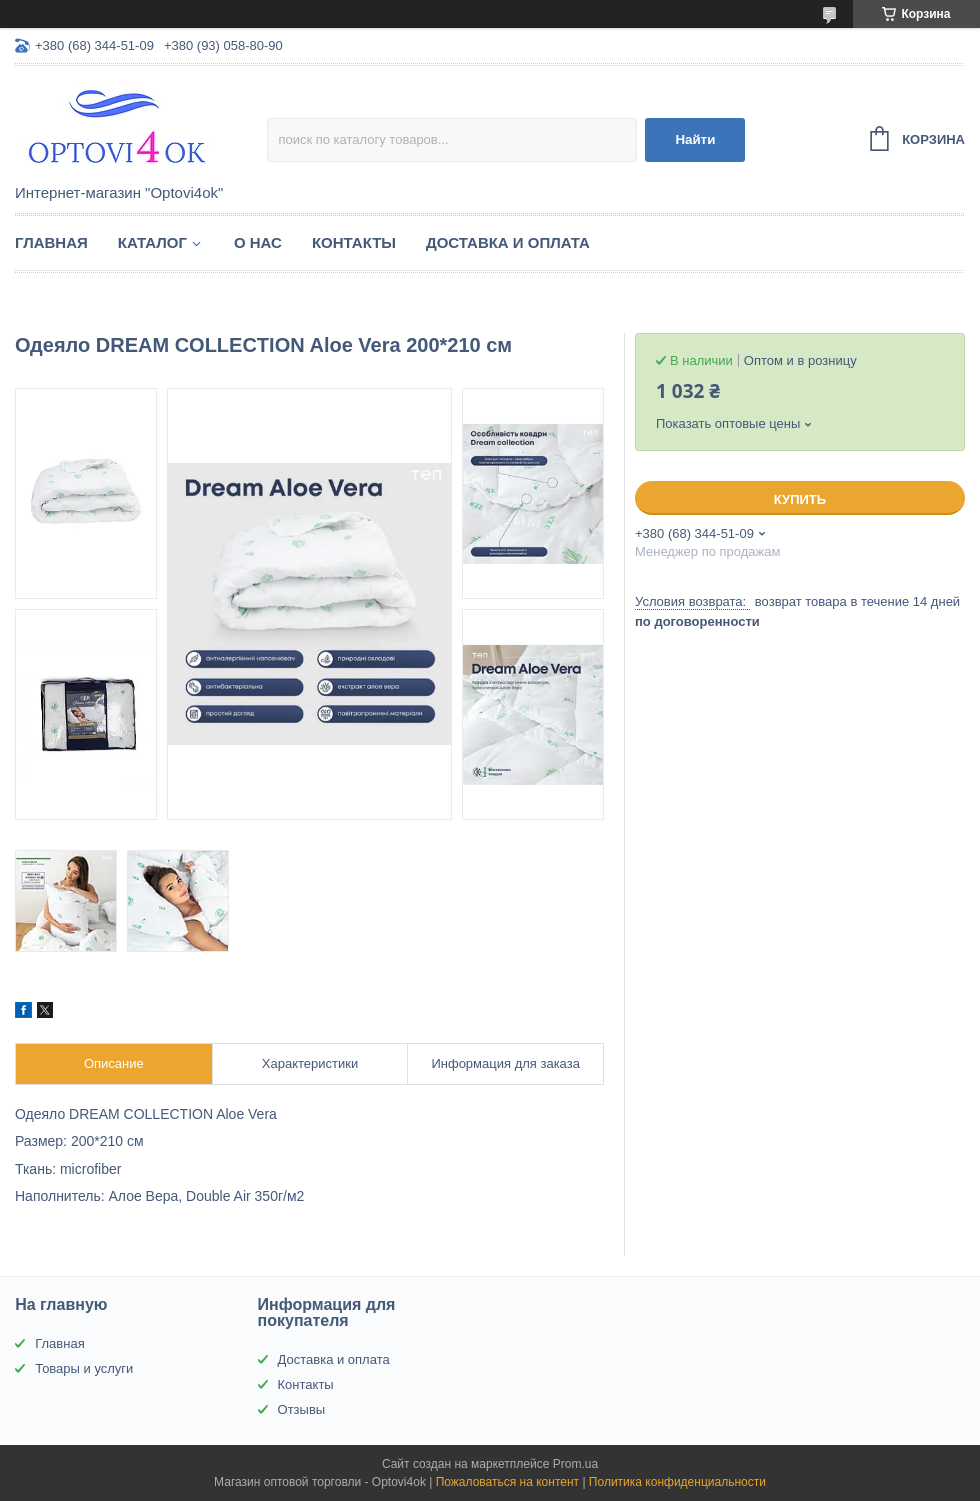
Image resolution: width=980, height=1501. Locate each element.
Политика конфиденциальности (677, 1482)
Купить (800, 499)
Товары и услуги (84, 1368)
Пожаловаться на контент (507, 1482)
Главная (51, 242)
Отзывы (302, 1409)
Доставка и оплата (508, 242)
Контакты (354, 242)
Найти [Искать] (695, 139)
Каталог (152, 242)
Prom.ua (575, 1464)
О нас (258, 242)
